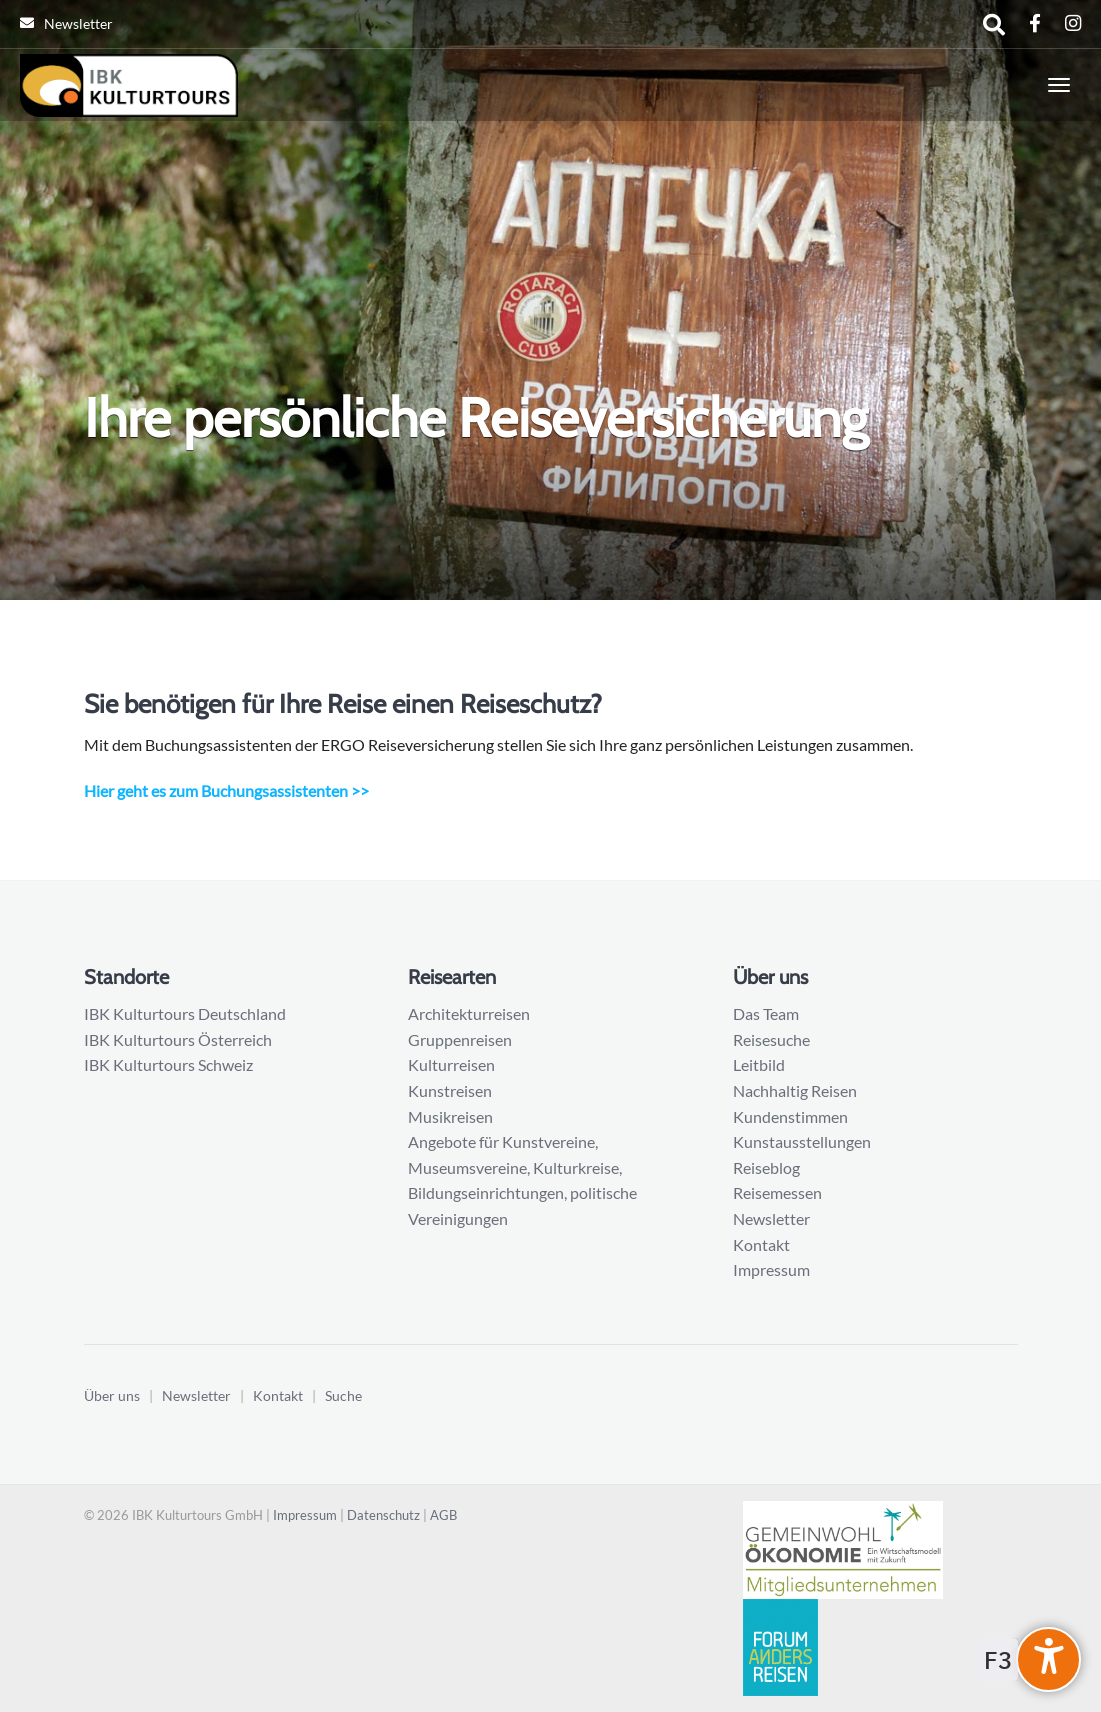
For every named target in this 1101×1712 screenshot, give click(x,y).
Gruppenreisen (460, 1039)
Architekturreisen (469, 1013)
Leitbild (759, 1064)
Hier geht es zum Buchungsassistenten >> (226, 790)
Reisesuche (771, 1039)
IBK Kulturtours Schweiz (168, 1064)
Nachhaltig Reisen (795, 1090)
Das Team (766, 1013)
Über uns (112, 1395)
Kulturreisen (451, 1064)
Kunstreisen (450, 1090)
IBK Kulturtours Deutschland (185, 1013)
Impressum (771, 1269)
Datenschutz (383, 1515)
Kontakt (761, 1244)
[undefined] (1048, 1659)
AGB (443, 1515)
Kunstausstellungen (802, 1141)
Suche (343, 1395)
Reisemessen (777, 1192)
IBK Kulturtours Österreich (178, 1039)
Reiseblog (766, 1167)
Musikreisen (450, 1116)
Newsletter (66, 23)
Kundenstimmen (790, 1116)
